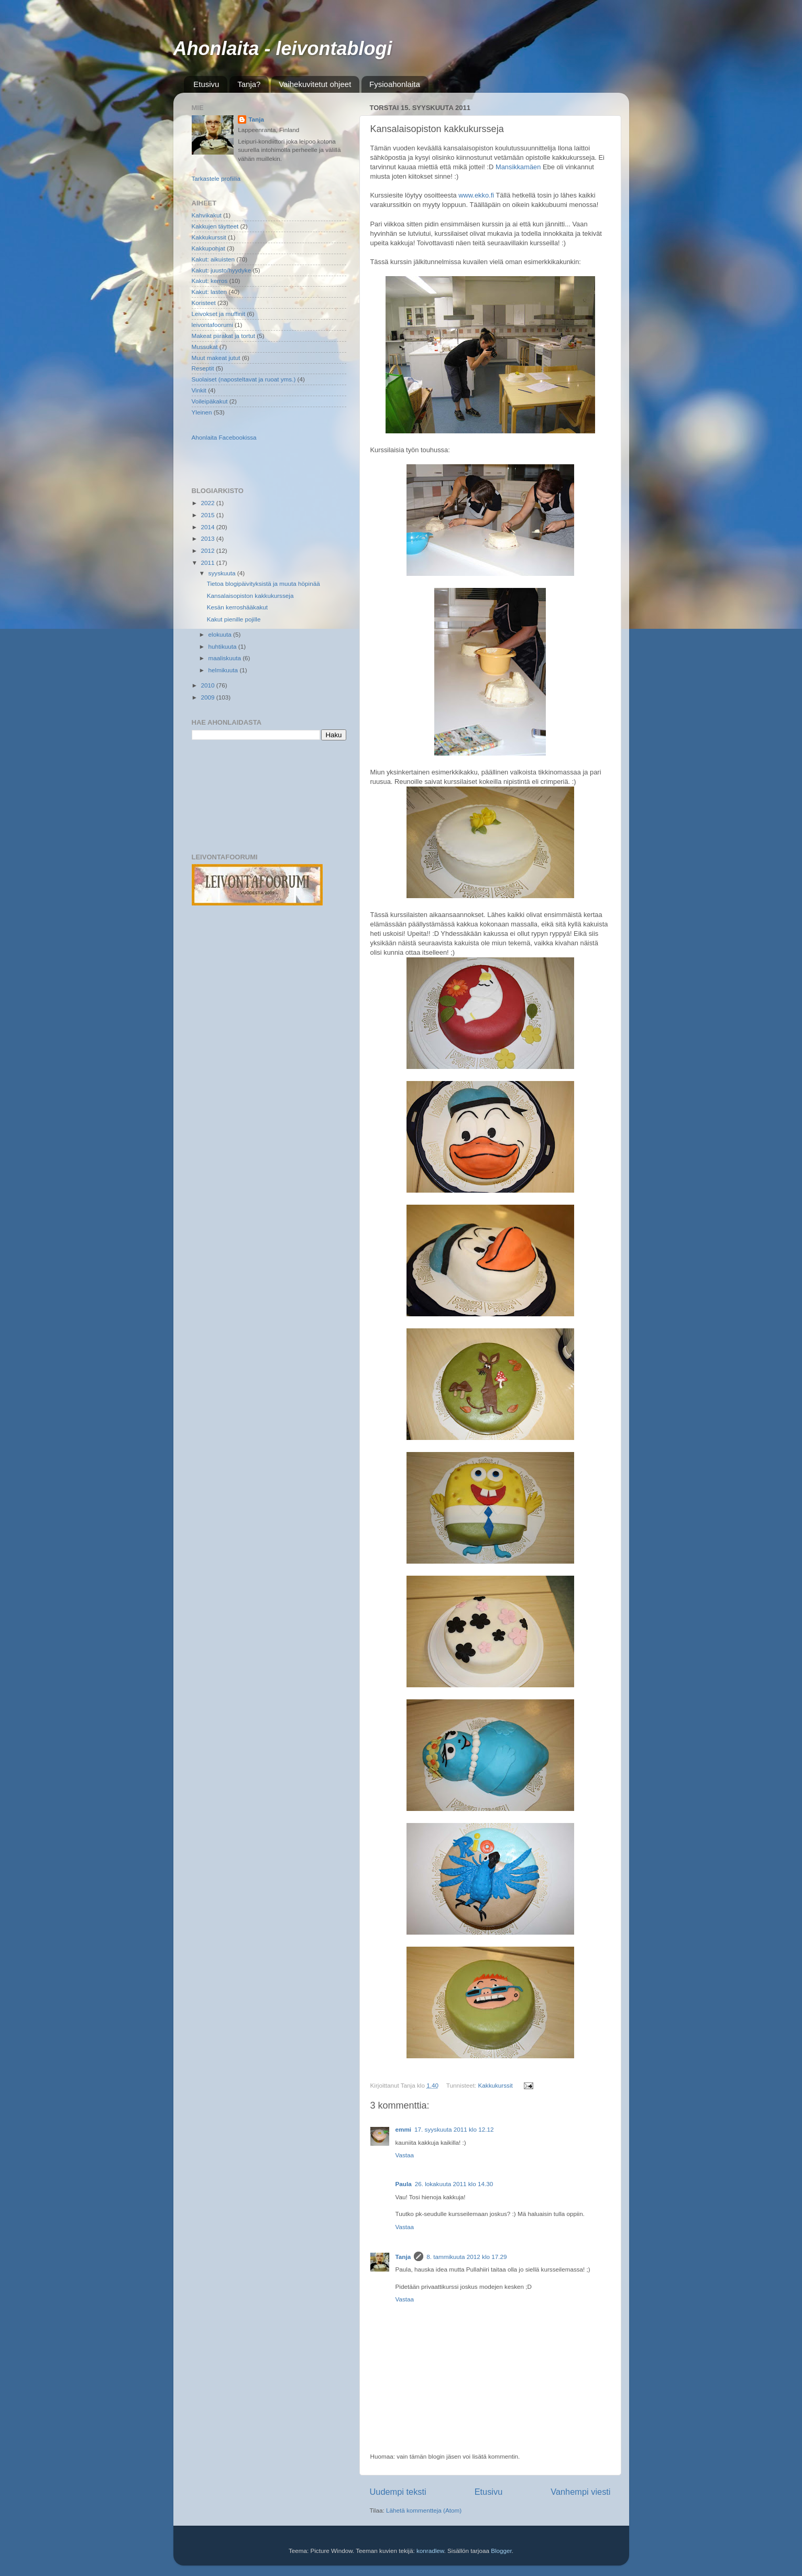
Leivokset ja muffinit (218, 313)
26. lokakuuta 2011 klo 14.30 (454, 2183)
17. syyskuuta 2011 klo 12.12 (453, 2129)
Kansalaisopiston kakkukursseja (250, 595)
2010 (208, 685)
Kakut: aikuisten (213, 259)
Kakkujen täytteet (215, 226)
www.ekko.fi (476, 195)
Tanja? (248, 84)
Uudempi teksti (398, 2491)
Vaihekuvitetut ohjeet (315, 84)
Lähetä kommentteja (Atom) (424, 2510)
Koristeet (204, 302)
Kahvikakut (207, 215)
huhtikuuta (223, 646)
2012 (208, 550)
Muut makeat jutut (216, 357)
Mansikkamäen (518, 167)
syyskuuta (222, 573)
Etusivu (206, 84)
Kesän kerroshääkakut (237, 607)
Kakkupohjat (208, 248)
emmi (403, 2129)
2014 (208, 526)
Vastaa (404, 2155)
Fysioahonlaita (394, 84)
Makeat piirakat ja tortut (223, 335)
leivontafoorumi (212, 324)
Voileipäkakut (210, 401)
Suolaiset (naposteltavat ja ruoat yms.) (244, 379)
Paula (403, 2183)
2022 (208, 502)
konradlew (430, 2550)
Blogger (501, 2550)
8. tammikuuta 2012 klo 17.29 (466, 2256)
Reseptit (203, 368)
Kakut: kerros (210, 280)
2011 (208, 562)
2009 (208, 697)
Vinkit (199, 390)
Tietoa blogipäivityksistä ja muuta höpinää (263, 583)
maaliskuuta (225, 657)
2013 (208, 538)
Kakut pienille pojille (234, 619)
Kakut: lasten (209, 291)
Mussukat (205, 346)
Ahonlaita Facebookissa (224, 437)
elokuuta (220, 634)
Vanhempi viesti (580, 2491)
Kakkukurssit (495, 2085)
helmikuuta (224, 670)
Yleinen (202, 412)
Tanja (403, 2256)
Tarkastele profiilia (216, 178)
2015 (208, 514)
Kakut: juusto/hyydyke (221, 270)
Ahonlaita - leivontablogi (282, 48)
